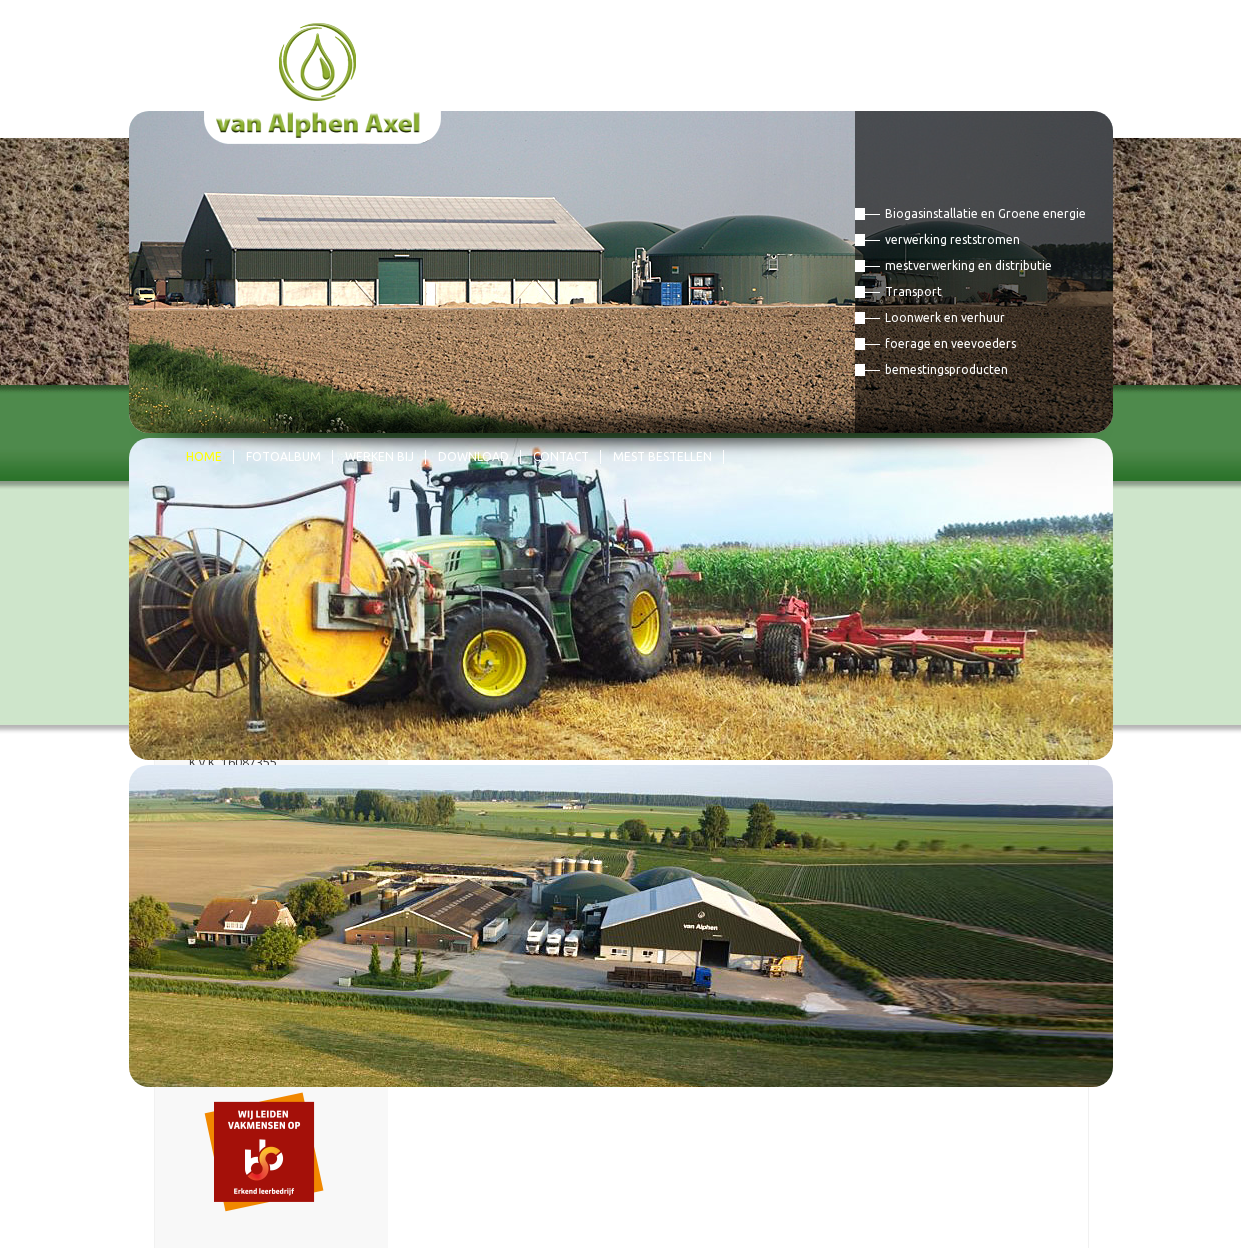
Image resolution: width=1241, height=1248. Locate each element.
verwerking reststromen (952, 239)
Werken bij (379, 456)
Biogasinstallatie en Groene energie (985, 213)
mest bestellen (662, 456)
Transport (913, 291)
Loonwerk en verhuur (945, 317)
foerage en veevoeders (950, 343)
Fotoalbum (283, 456)
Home (204, 456)
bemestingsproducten (946, 369)
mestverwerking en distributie (968, 265)
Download (473, 456)
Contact (561, 456)
